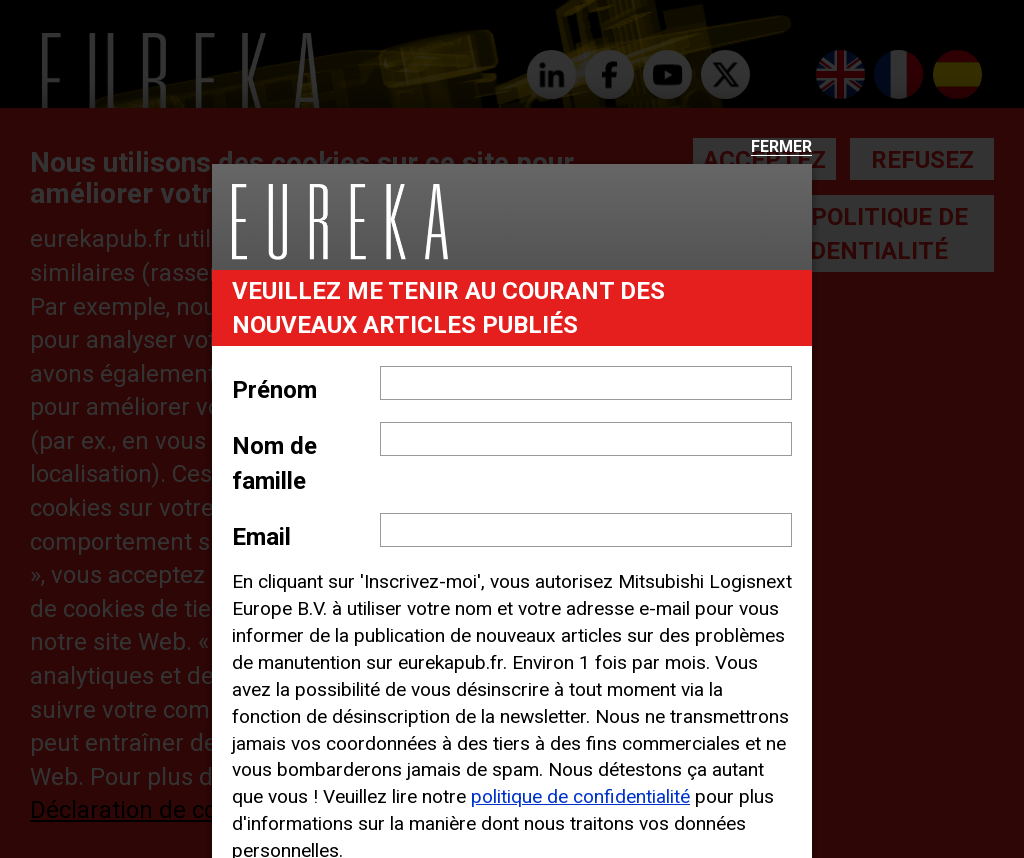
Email (261, 537)
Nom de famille (274, 463)
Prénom (274, 390)
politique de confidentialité (580, 796)
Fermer (781, 147)
